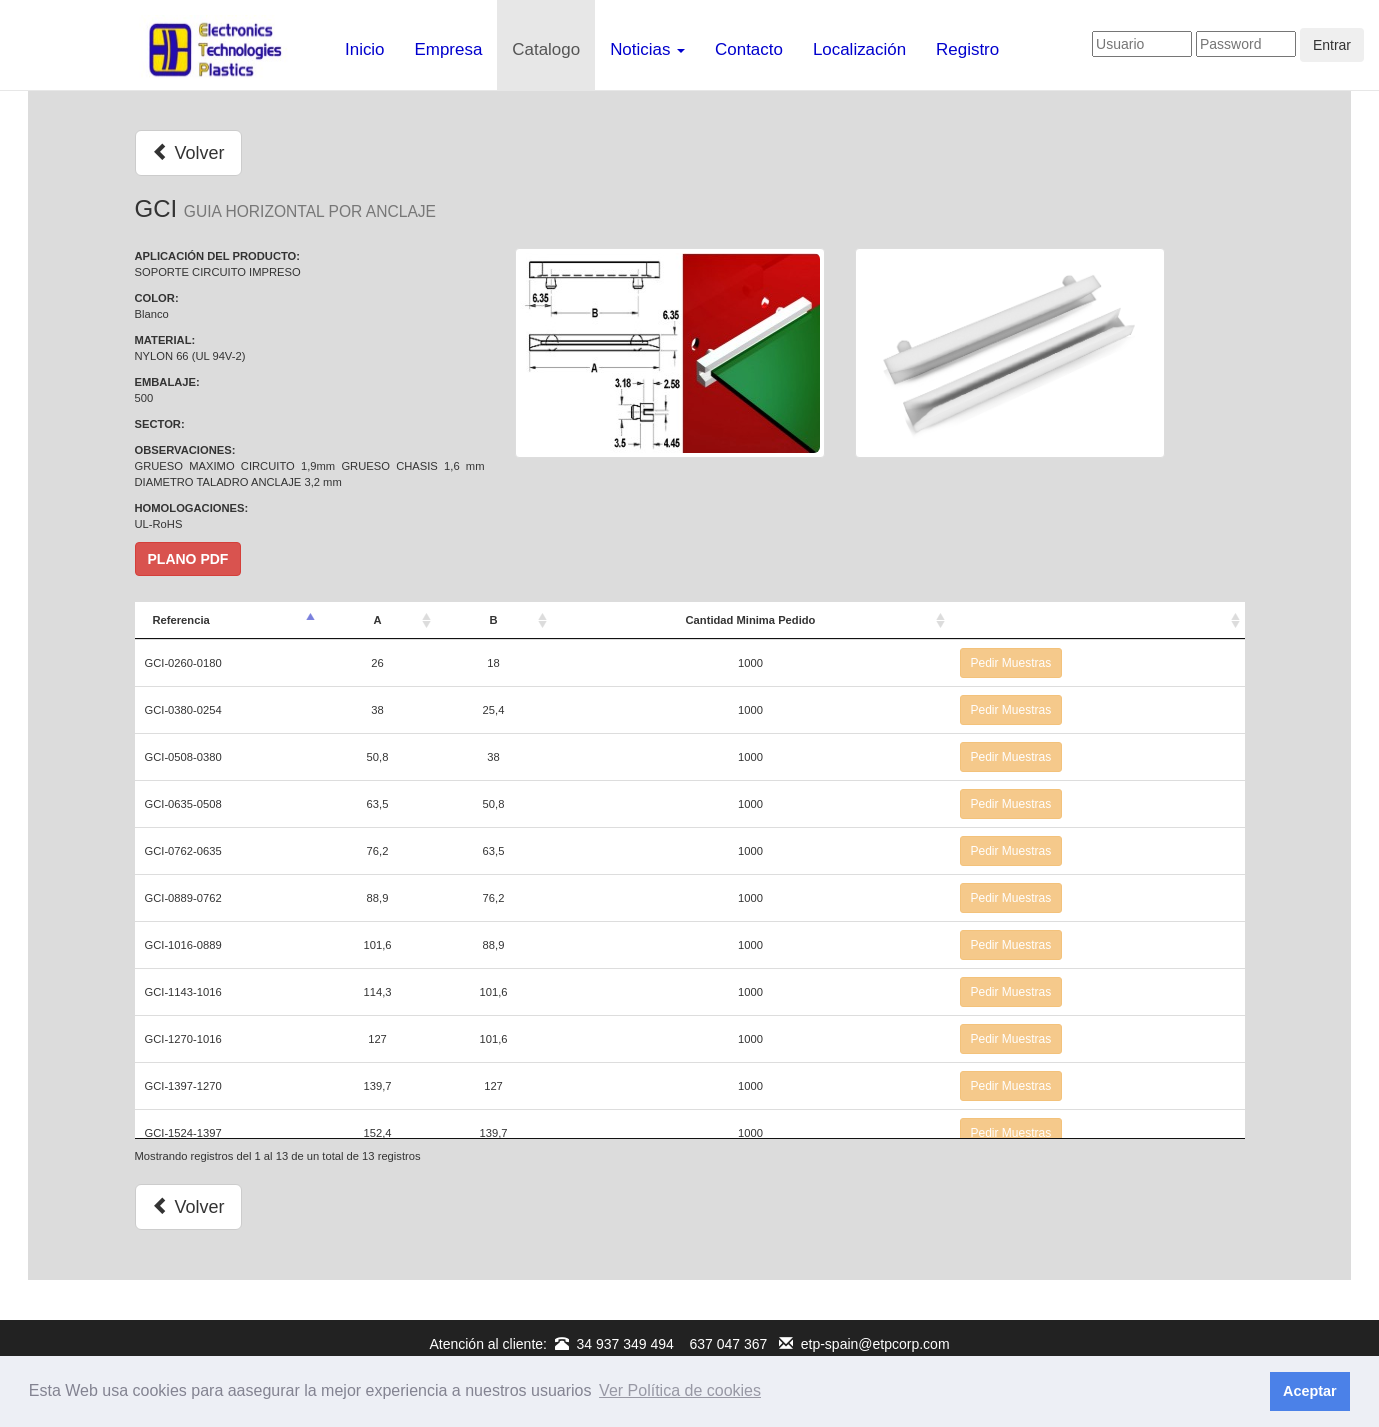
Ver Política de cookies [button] (680, 1390)
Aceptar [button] (1310, 1391)
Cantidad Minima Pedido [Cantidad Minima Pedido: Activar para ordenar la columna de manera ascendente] (751, 620)
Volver (188, 152)
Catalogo (546, 49)
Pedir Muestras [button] (1011, 663)
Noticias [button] (647, 49)
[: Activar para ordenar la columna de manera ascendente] (1097, 620)
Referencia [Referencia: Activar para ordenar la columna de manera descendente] (181, 620)
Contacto (749, 49)
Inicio (365, 49)
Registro (967, 49)
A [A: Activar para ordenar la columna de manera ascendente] (377, 620)
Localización (859, 49)
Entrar (1332, 45)
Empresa (449, 49)
